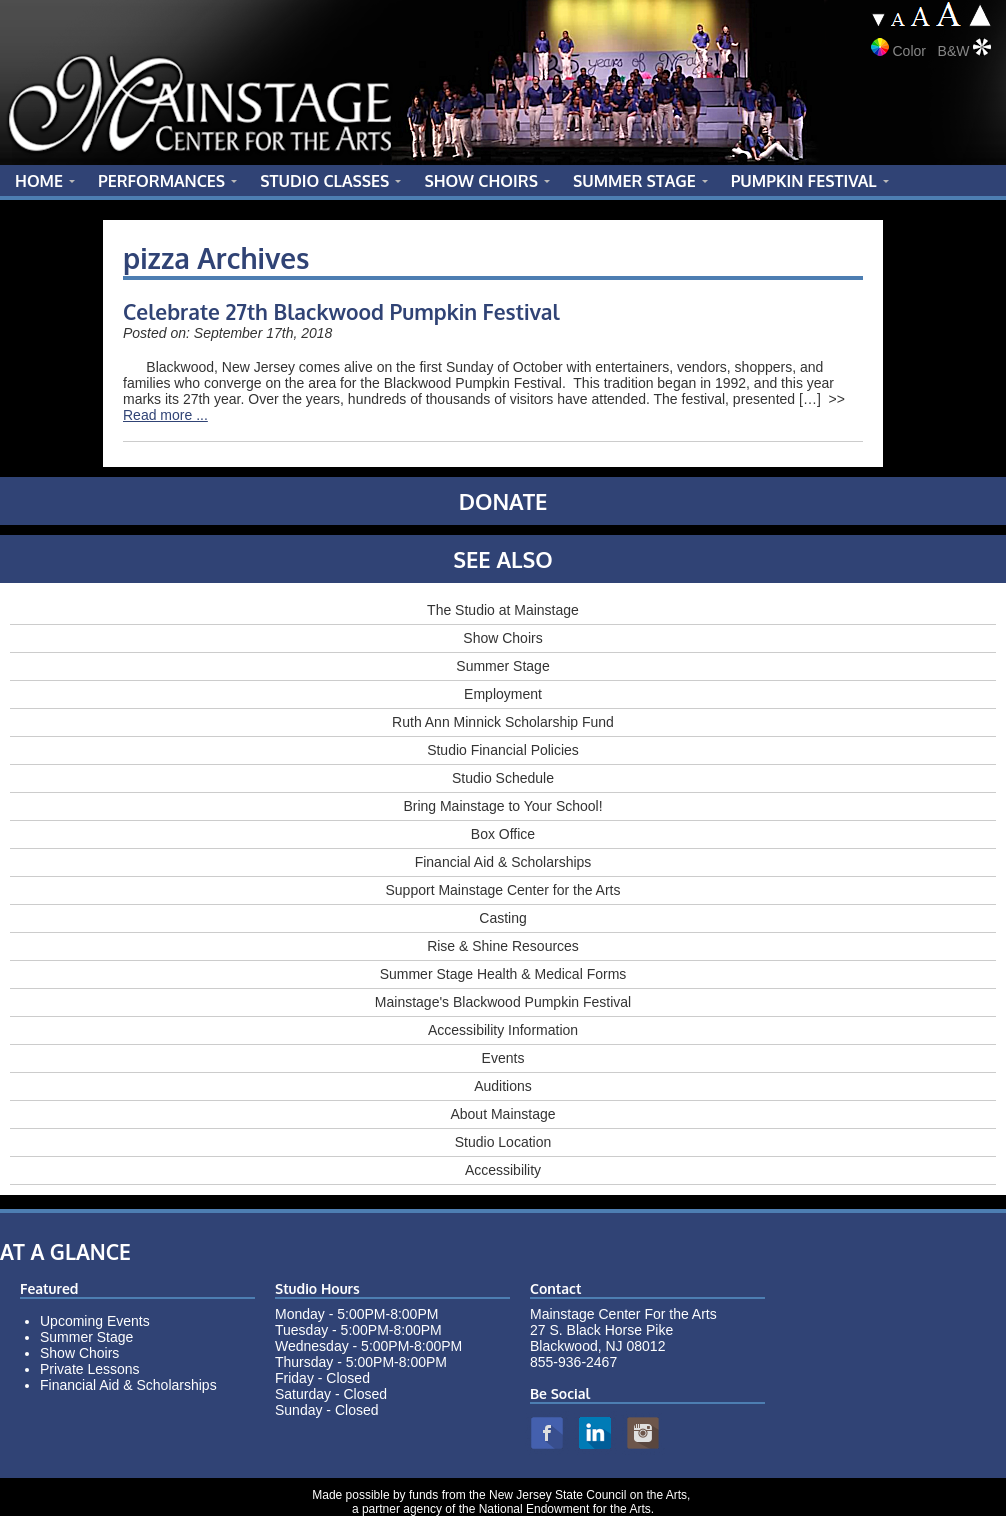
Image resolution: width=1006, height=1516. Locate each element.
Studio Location (503, 1142)
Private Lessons (90, 1369)
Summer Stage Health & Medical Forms (503, 974)
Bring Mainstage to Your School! (502, 806)
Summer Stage (502, 666)
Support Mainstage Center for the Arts (502, 890)
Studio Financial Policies (503, 750)
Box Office (503, 834)
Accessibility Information (503, 1030)
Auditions (503, 1086)
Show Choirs (502, 638)
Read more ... (165, 415)
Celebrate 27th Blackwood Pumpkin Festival (341, 311)
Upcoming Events (95, 1321)
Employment (503, 694)
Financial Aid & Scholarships (503, 862)
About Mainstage (502, 1114)
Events (503, 1058)
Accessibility (503, 1170)
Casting (502, 918)
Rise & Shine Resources (503, 946)
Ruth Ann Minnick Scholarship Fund (503, 722)
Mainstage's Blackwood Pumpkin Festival (503, 1002)
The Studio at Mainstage (503, 610)
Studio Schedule (503, 778)
